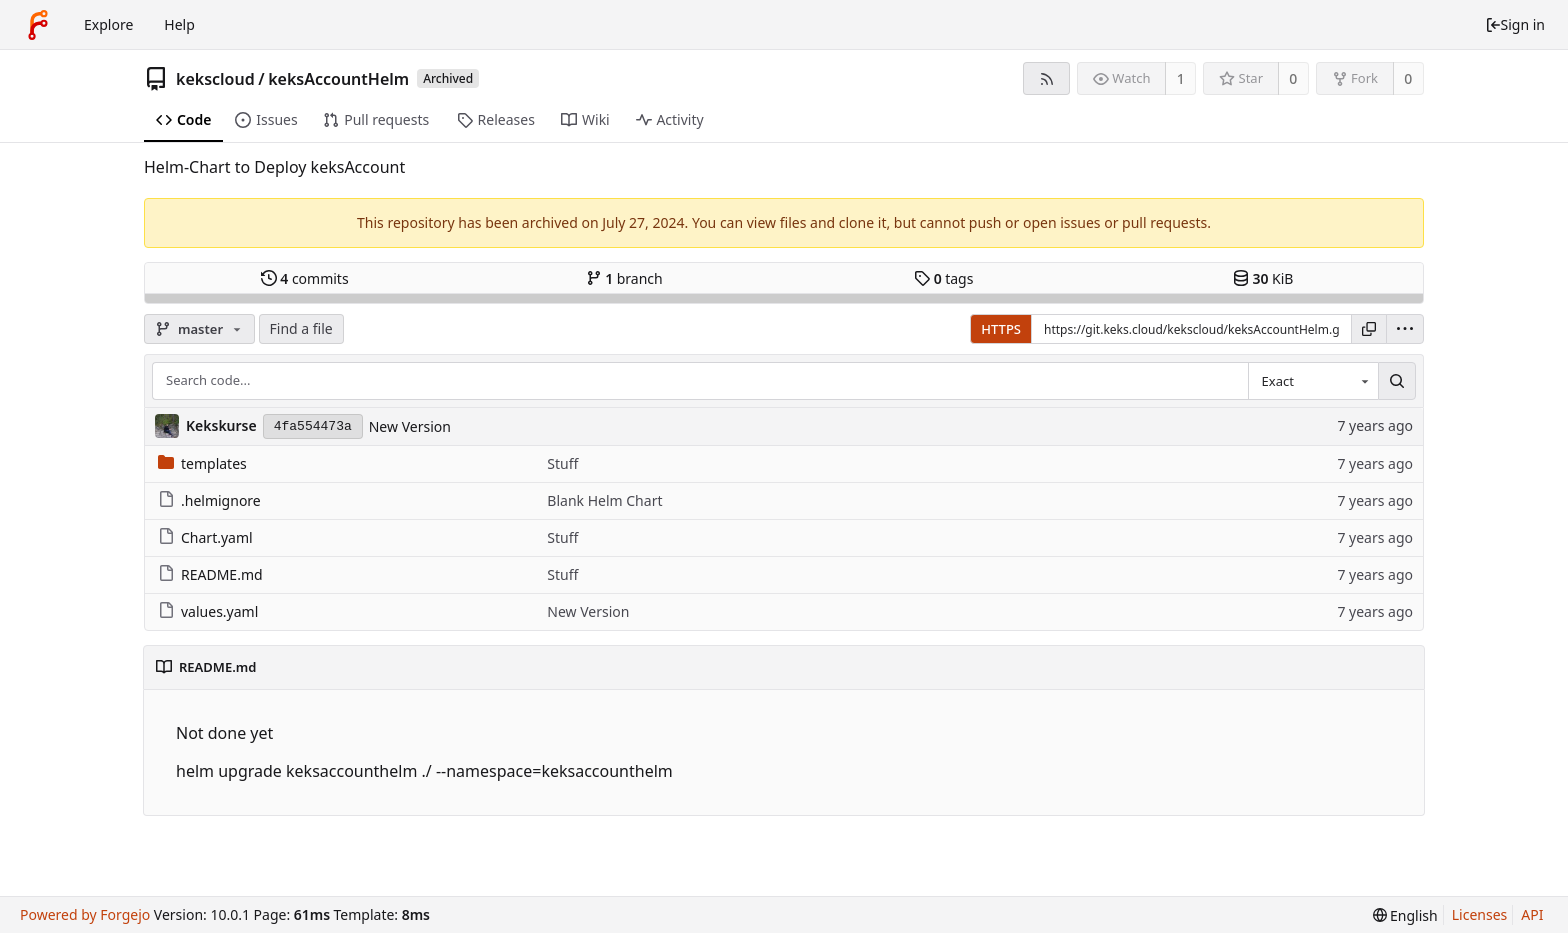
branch (624, 278)
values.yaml (208, 611)
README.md (210, 574)
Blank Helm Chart (604, 500)
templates (202, 463)
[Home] (38, 25)
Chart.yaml (205, 537)
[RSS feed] (1046, 78)
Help (179, 24)
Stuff (562, 463)
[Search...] (1397, 381)
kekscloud (215, 79)
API (1532, 914)
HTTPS (1001, 329)
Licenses (1480, 914)
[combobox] (1313, 381)
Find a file (301, 328)
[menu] (1405, 329)
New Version (410, 426)
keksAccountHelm (338, 79)
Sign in (1515, 24)
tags (943, 278)
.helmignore (209, 500)
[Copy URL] (1369, 329)
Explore (108, 24)
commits (305, 278)
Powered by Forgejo (85, 914)
